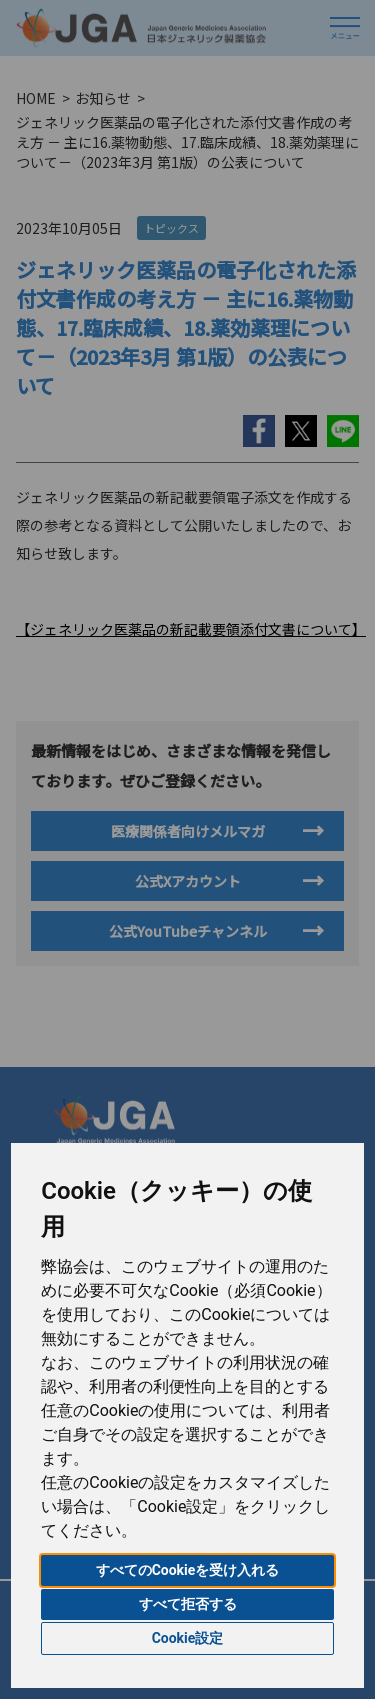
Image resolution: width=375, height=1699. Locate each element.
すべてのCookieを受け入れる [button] (188, 1570)
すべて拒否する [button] (188, 1604)
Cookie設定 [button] (188, 1638)
